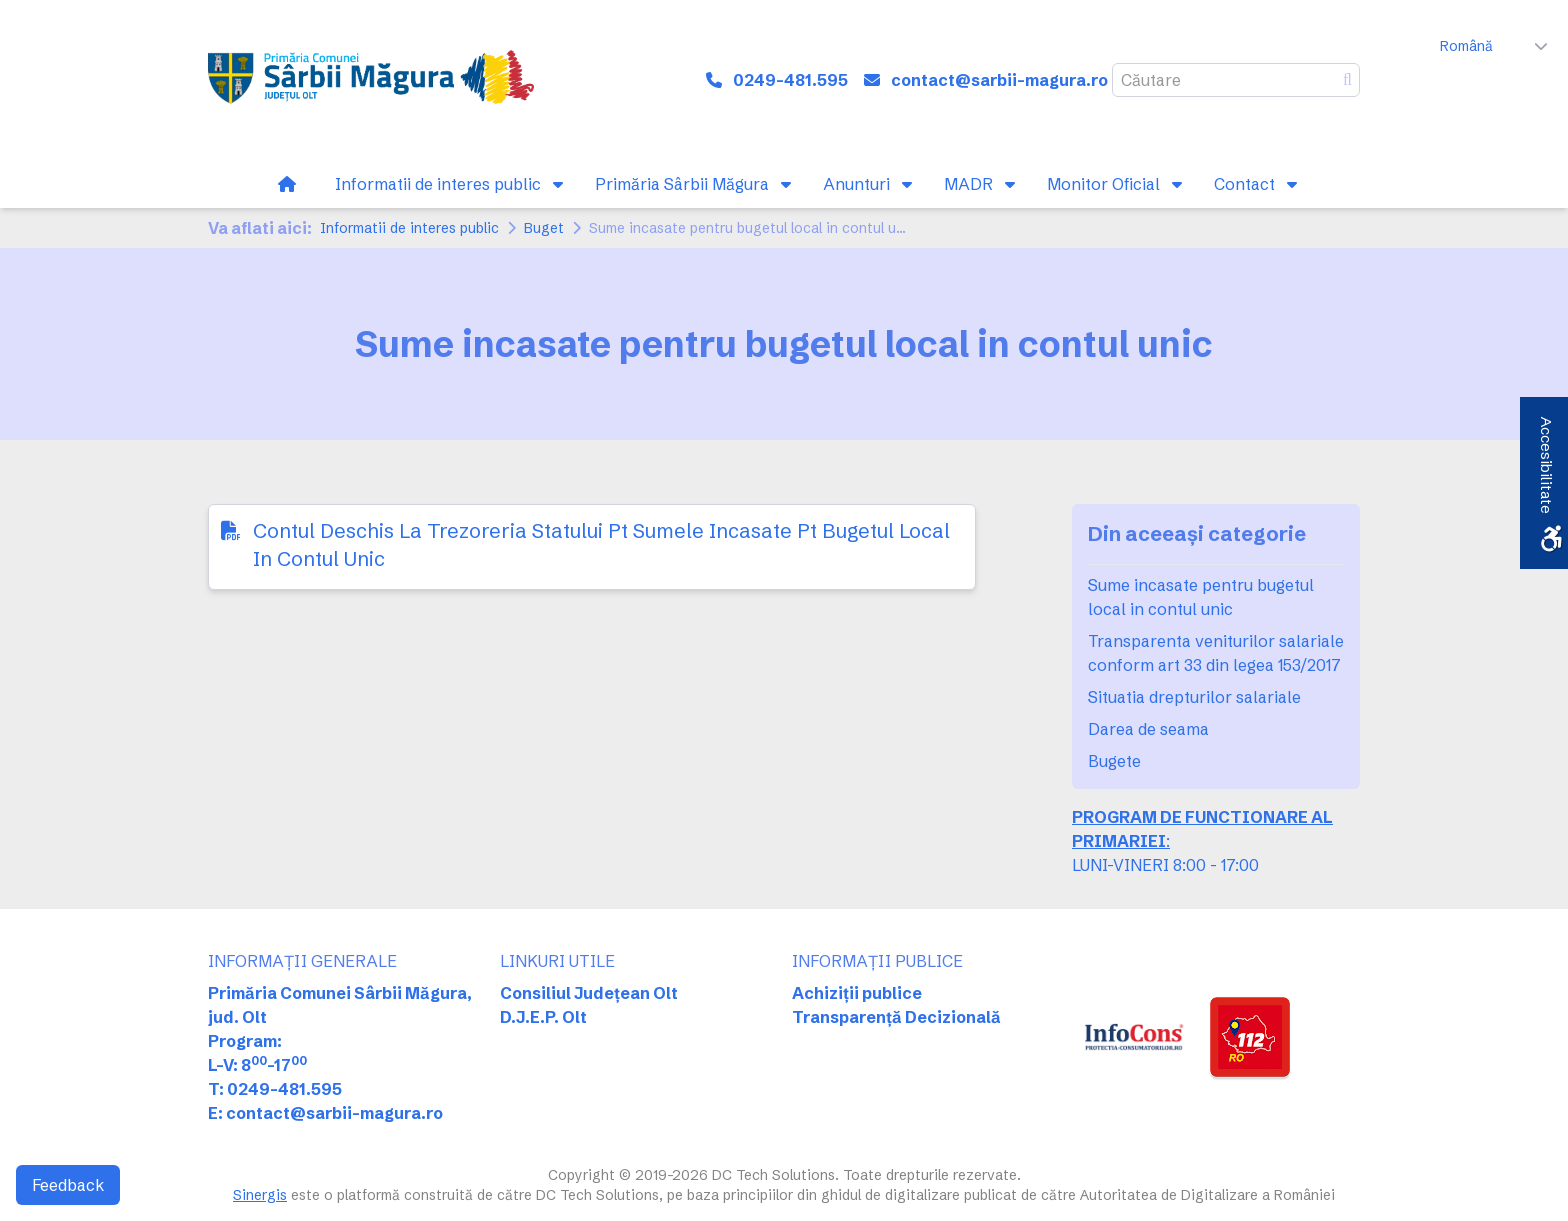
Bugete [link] (1114, 761)
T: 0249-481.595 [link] (275, 1089)
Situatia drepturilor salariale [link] (1194, 697)
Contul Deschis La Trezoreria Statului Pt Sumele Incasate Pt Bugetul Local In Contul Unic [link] (601, 544)
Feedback (68, 1185)
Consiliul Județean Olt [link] (589, 993)
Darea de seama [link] (1148, 729)
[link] (371, 80)
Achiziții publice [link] (857, 993)
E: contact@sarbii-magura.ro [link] (325, 1113)
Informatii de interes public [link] (409, 228)
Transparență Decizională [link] (896, 1017)
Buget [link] (544, 228)
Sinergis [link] (260, 1195)
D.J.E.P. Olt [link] (543, 1017)
